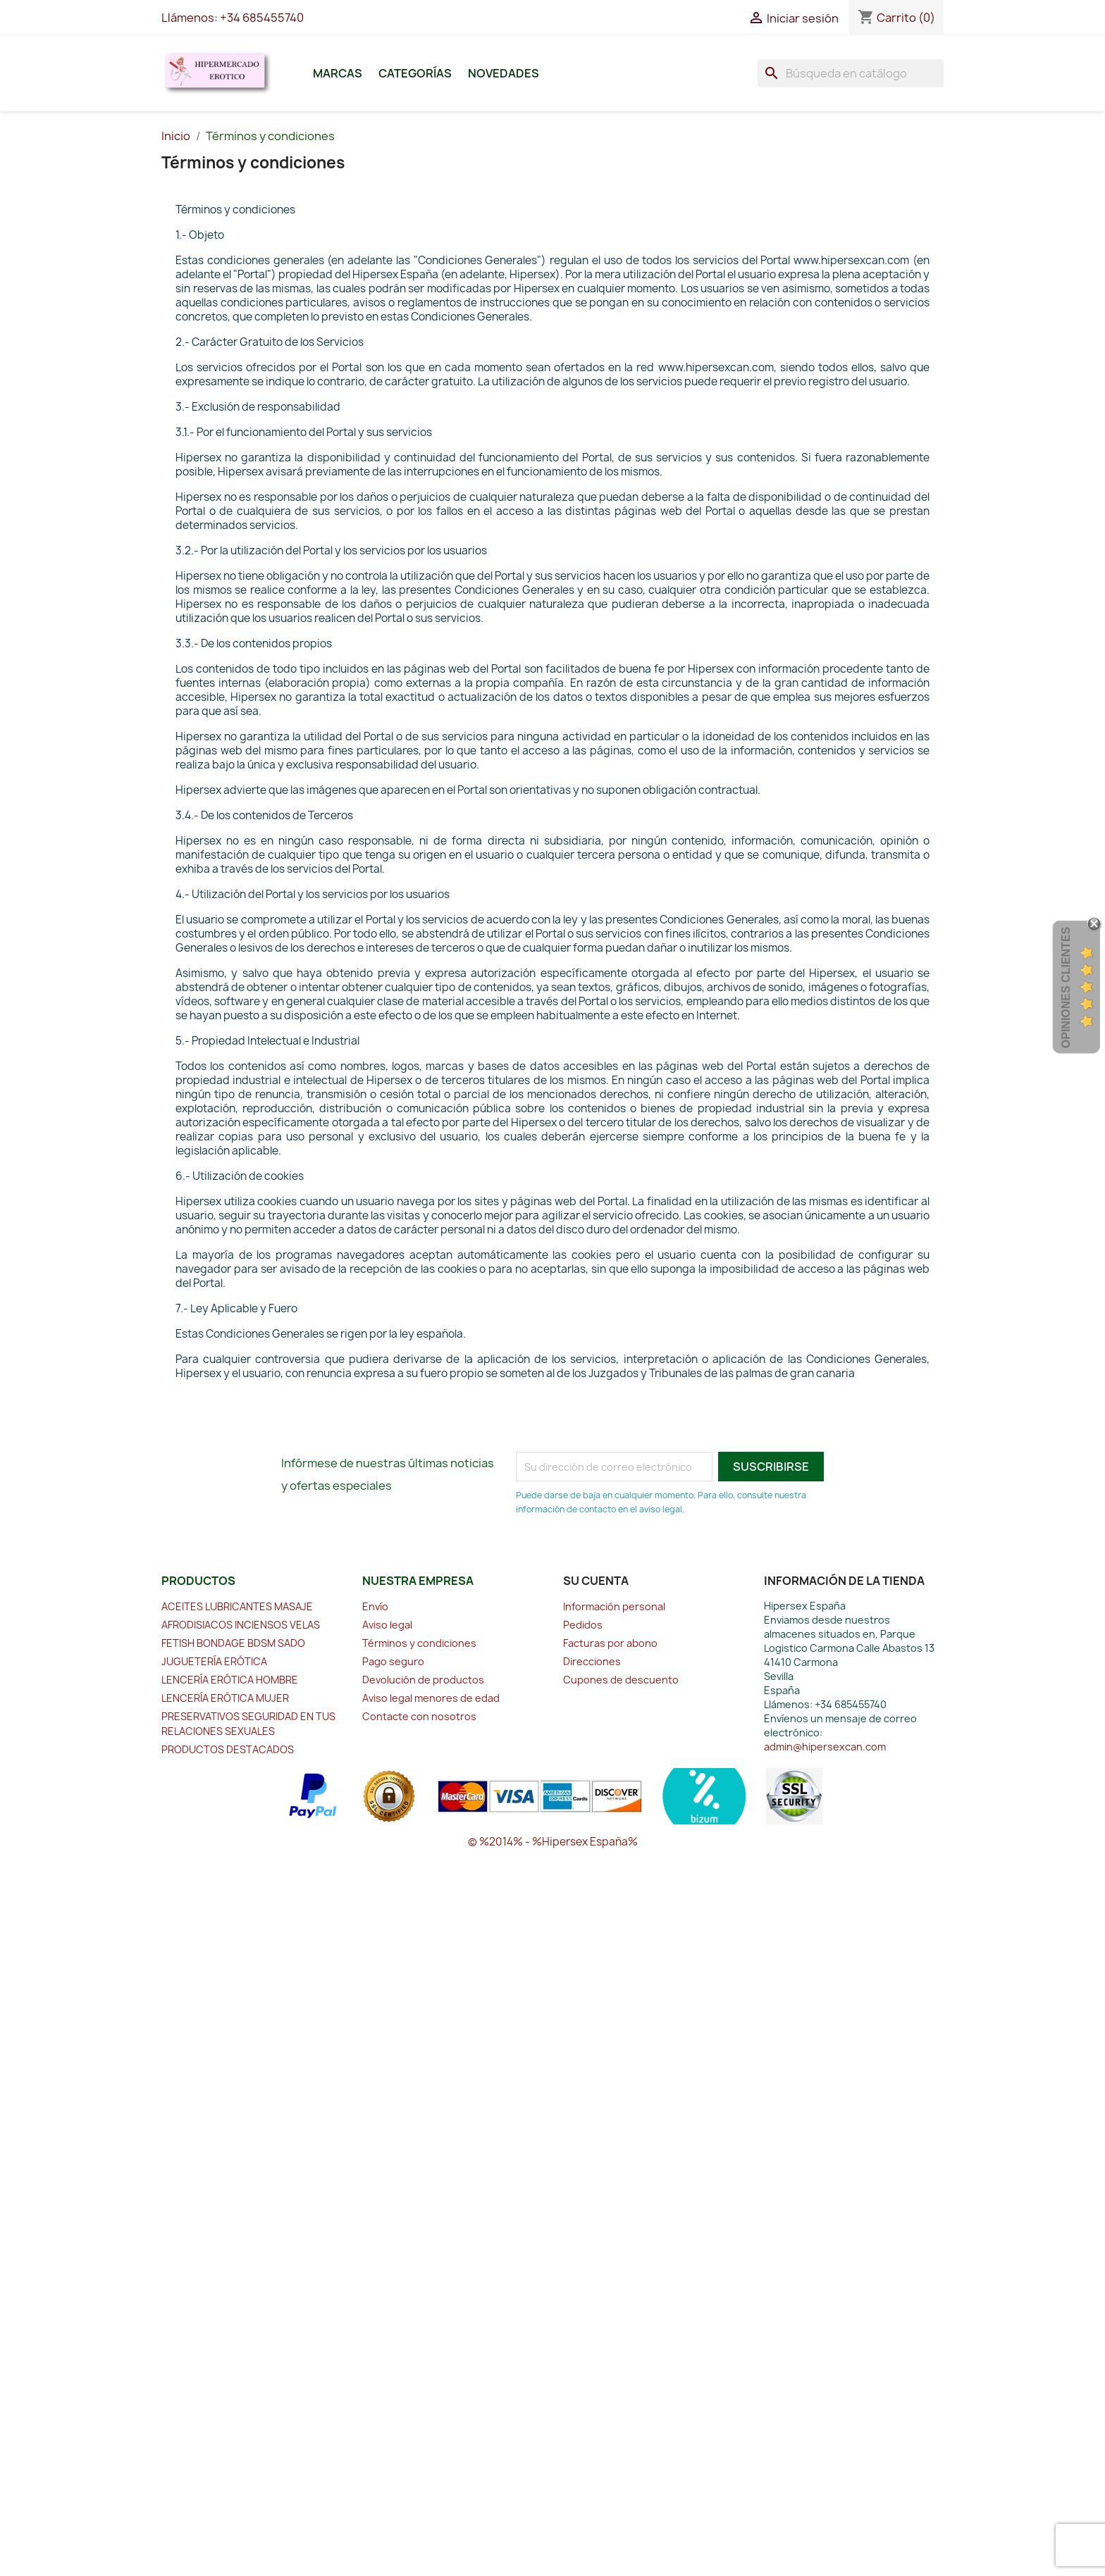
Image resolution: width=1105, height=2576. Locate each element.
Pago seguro (393, 1661)
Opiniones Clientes (1066, 987)
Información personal (614, 1606)
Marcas (337, 73)
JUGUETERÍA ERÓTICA (214, 1661)
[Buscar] (851, 73)
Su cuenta (596, 1580)
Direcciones (592, 1661)
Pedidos (583, 1624)
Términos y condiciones (419, 1643)
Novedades (503, 73)
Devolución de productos (423, 1679)
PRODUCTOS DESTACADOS (227, 1749)
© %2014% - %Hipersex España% (553, 1841)
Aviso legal (387, 1624)
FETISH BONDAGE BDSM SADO (233, 1643)
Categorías (415, 73)
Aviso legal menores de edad (431, 1698)
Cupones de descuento (621, 1679)
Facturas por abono (610, 1643)
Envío (375, 1606)
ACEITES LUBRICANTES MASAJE (237, 1606)
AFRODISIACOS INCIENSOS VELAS (240, 1624)
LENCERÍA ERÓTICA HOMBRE (229, 1679)
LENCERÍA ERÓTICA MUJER (225, 1698)
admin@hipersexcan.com (825, 1746)
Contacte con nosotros (419, 1716)
